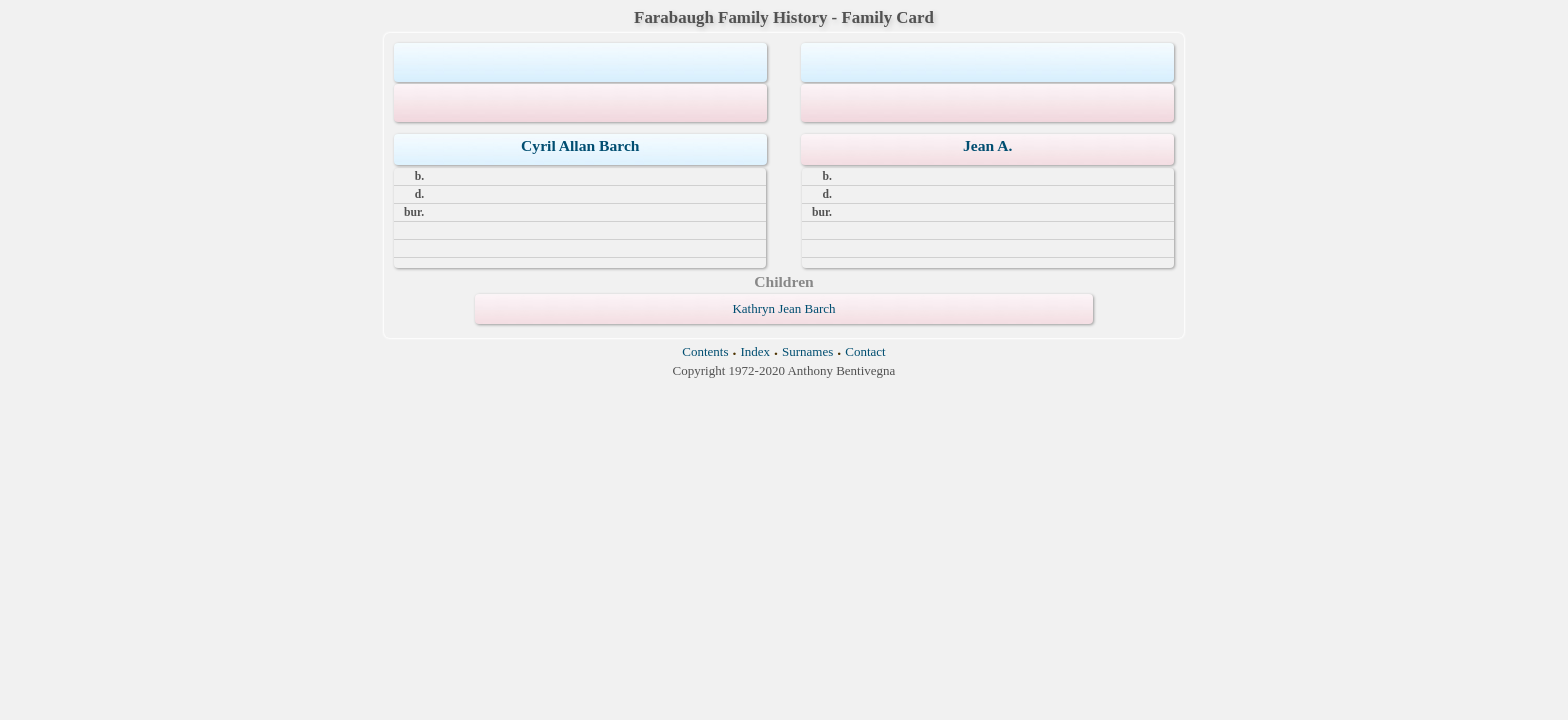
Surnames (807, 351)
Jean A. (987, 145)
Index (755, 351)
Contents (705, 351)
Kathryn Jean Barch (783, 308)
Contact (865, 351)
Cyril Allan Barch (580, 145)
